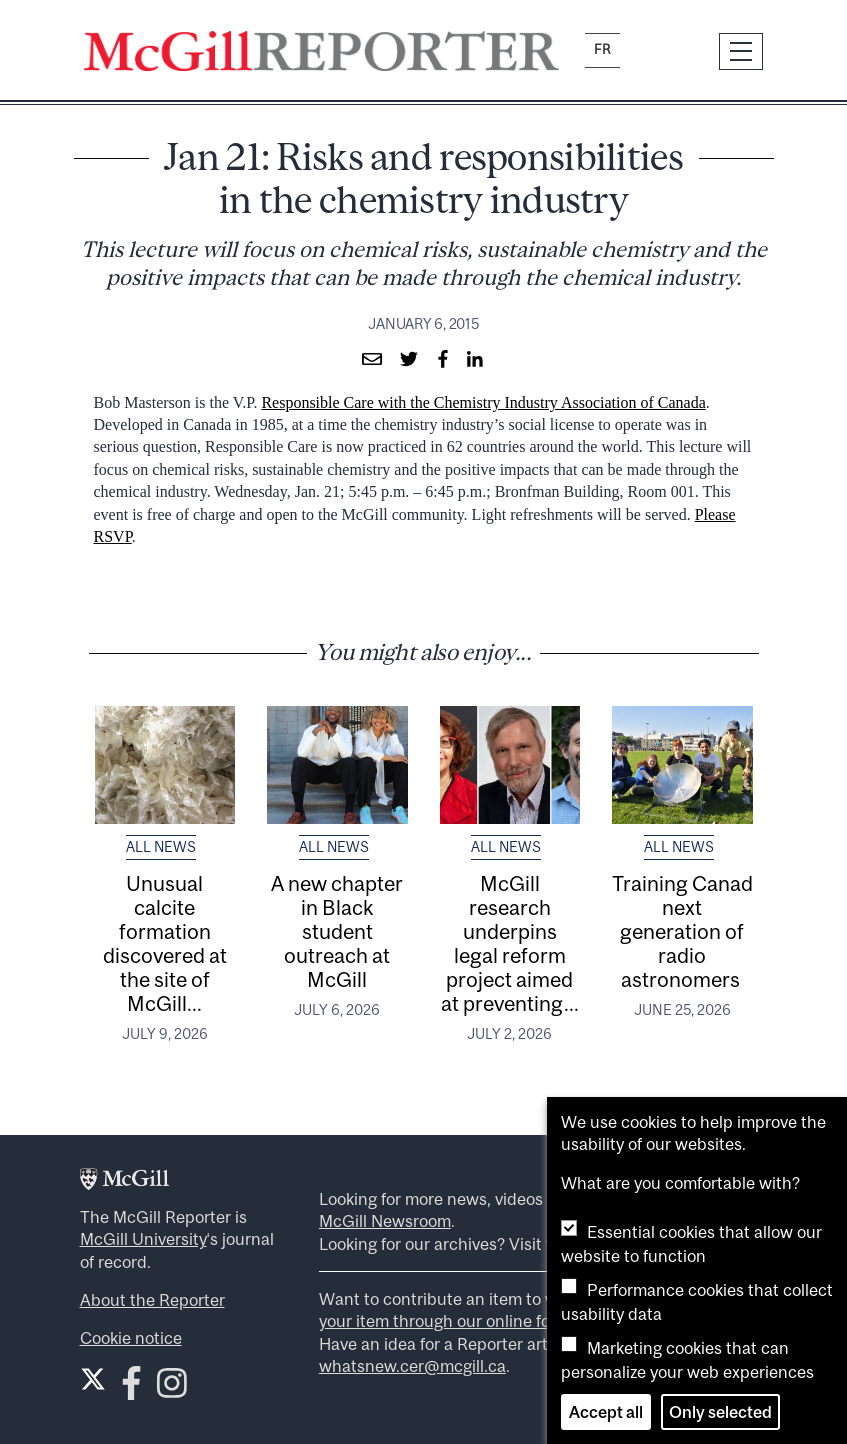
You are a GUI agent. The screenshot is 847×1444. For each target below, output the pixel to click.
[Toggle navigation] (740, 51)
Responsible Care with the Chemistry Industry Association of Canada (483, 402)
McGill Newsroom (385, 1221)
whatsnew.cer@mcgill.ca (412, 1366)
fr (602, 49)
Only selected (720, 1412)
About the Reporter (152, 1300)
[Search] (669, 51)
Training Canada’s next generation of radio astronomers (695, 931)
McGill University (143, 1239)
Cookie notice (131, 1338)
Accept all (606, 1412)
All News (161, 847)
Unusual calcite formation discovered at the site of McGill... (165, 943)
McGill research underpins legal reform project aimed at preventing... (510, 943)
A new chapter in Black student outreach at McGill (337, 931)
